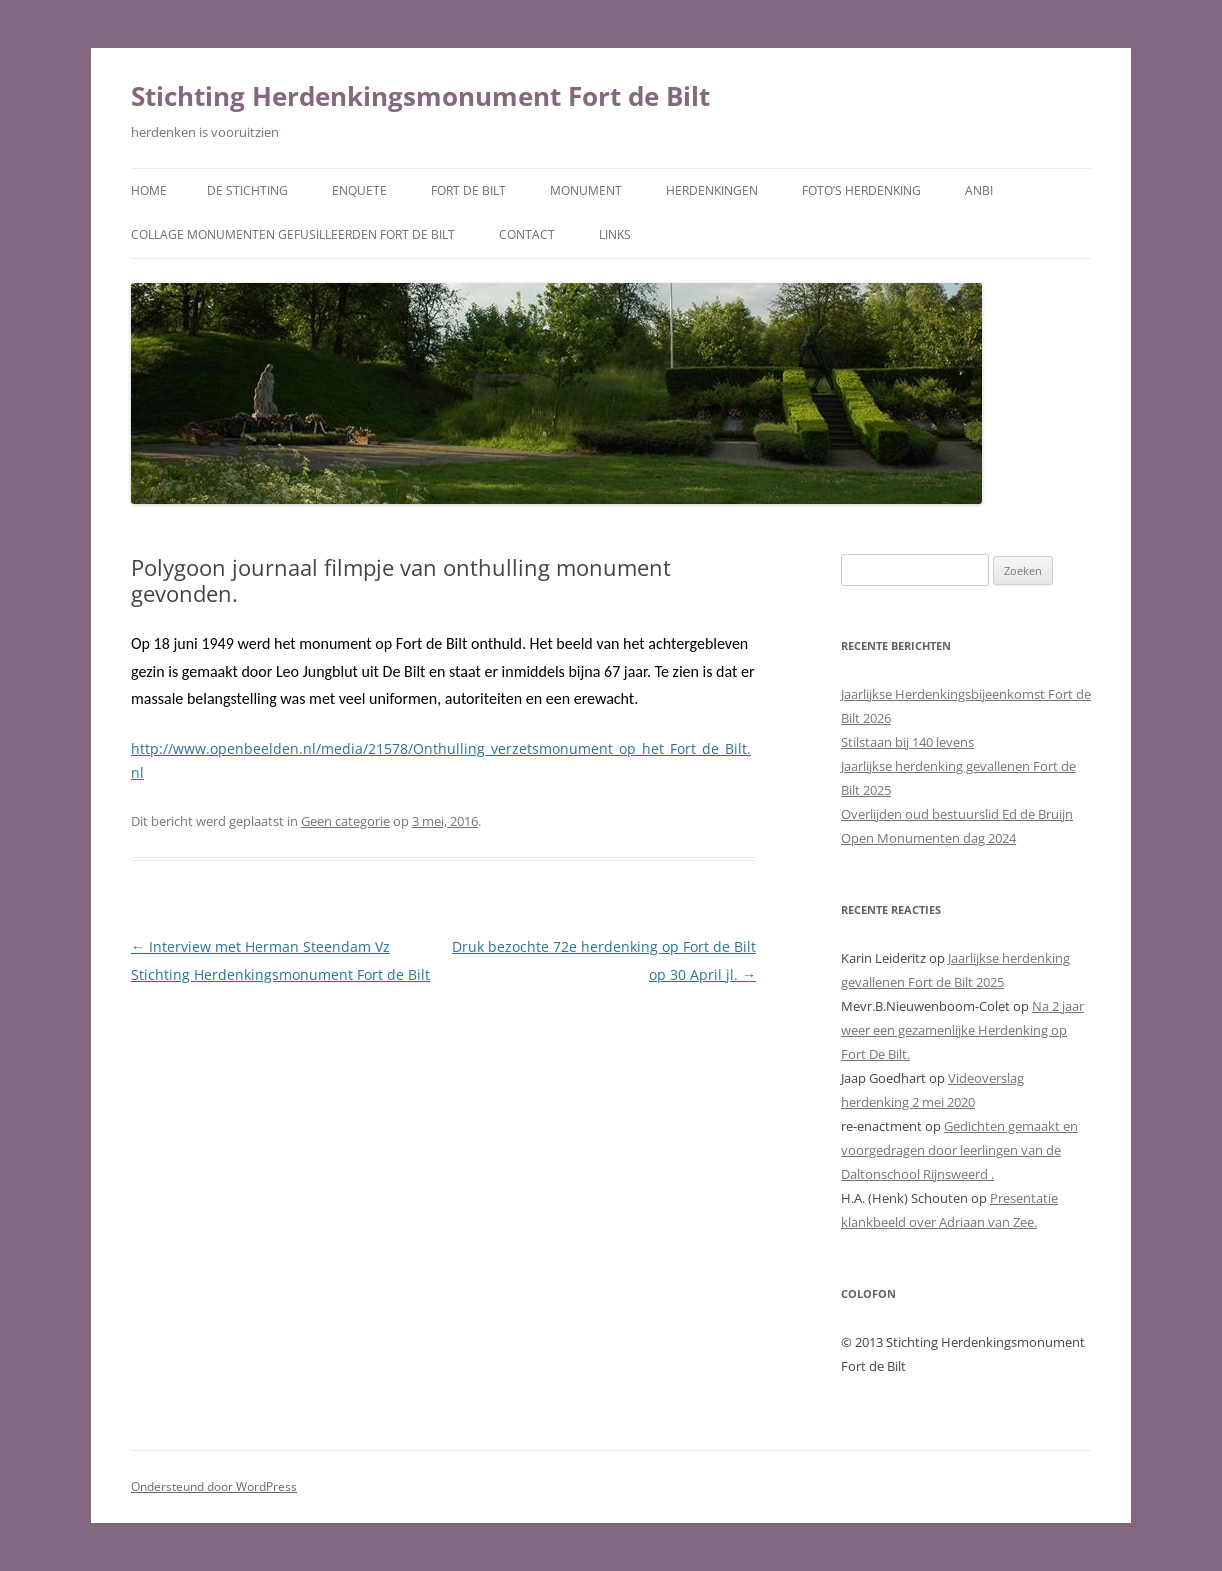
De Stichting (247, 190)
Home (149, 190)
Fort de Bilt (468, 190)
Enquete (359, 190)
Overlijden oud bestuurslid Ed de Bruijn (957, 814)
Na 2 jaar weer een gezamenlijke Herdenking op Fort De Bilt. (962, 1030)
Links (615, 234)
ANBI (979, 190)
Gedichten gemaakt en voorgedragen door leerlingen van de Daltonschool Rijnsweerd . (959, 1150)
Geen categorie (345, 821)
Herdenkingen (712, 190)
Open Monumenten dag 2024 (928, 838)
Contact (527, 234)
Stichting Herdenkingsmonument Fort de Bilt (420, 96)
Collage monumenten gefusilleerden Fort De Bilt (293, 234)
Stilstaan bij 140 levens (907, 742)
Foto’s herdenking (861, 190)
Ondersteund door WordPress (214, 1486)
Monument (586, 190)
